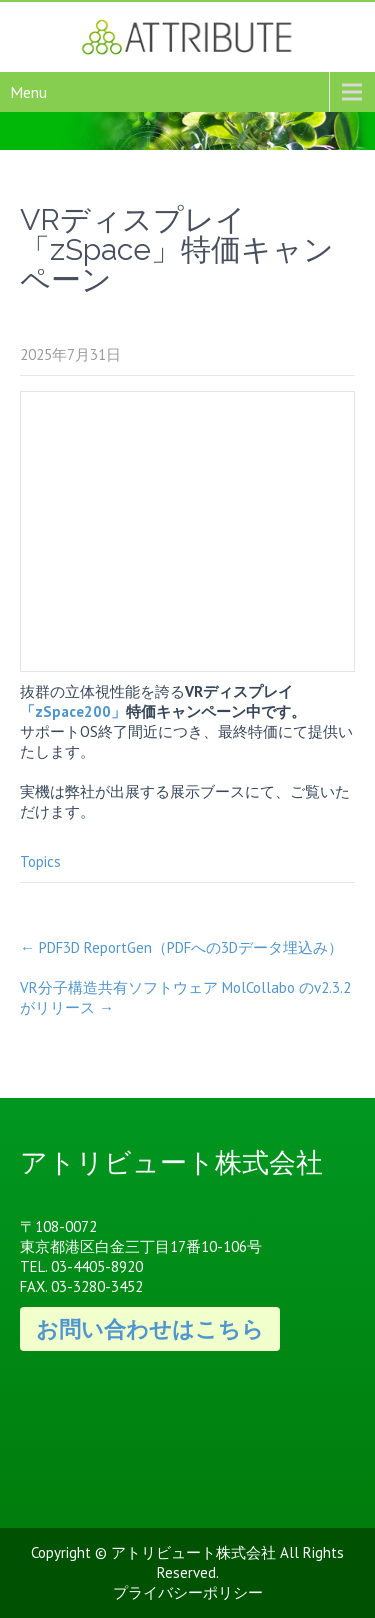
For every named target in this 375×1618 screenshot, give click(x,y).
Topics (40, 861)
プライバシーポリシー (188, 1592)
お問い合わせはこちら (150, 1329)
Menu (28, 92)
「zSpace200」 (73, 711)
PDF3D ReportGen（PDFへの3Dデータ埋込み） (181, 947)
